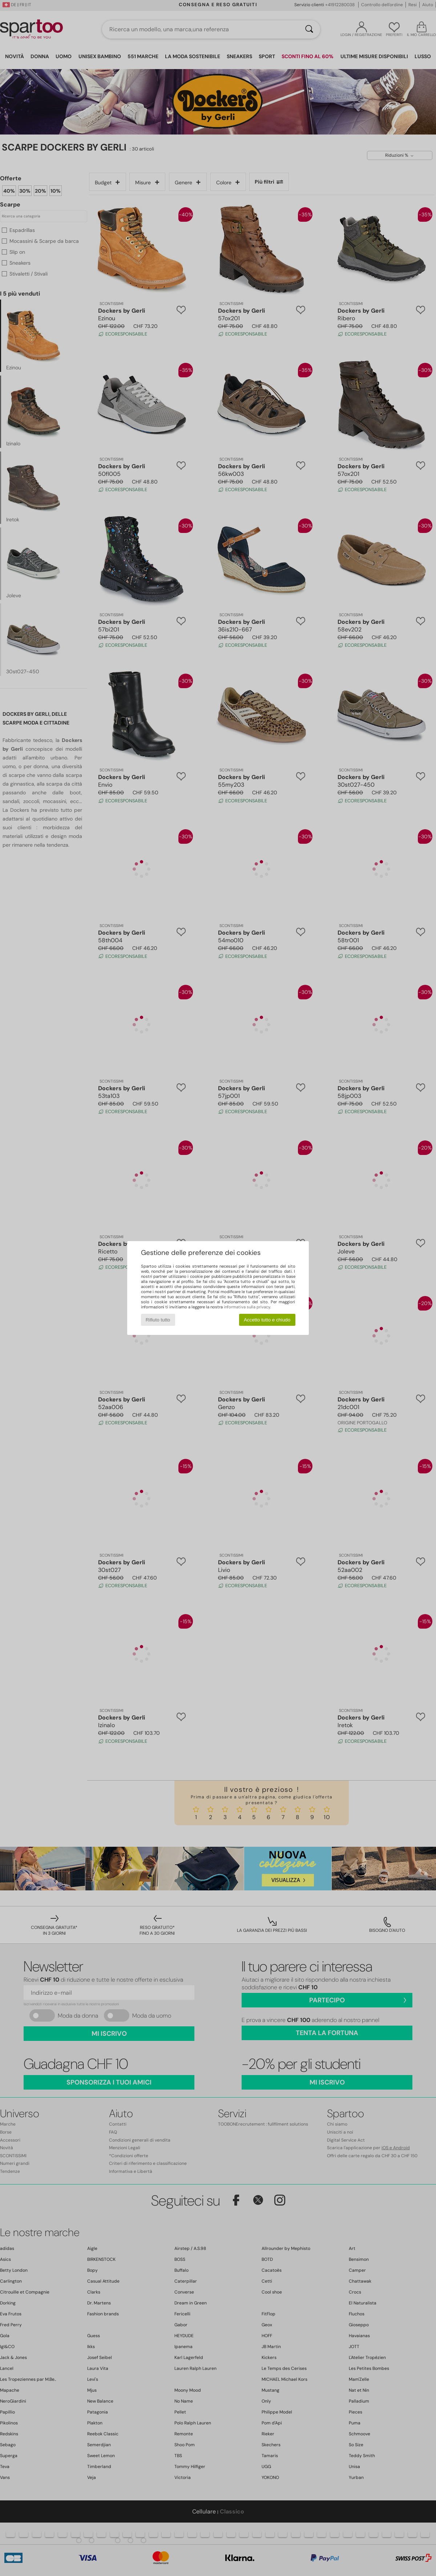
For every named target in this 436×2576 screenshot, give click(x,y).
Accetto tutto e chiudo (267, 1320)
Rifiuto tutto (158, 1320)
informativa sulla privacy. (247, 1306)
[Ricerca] (309, 29)
